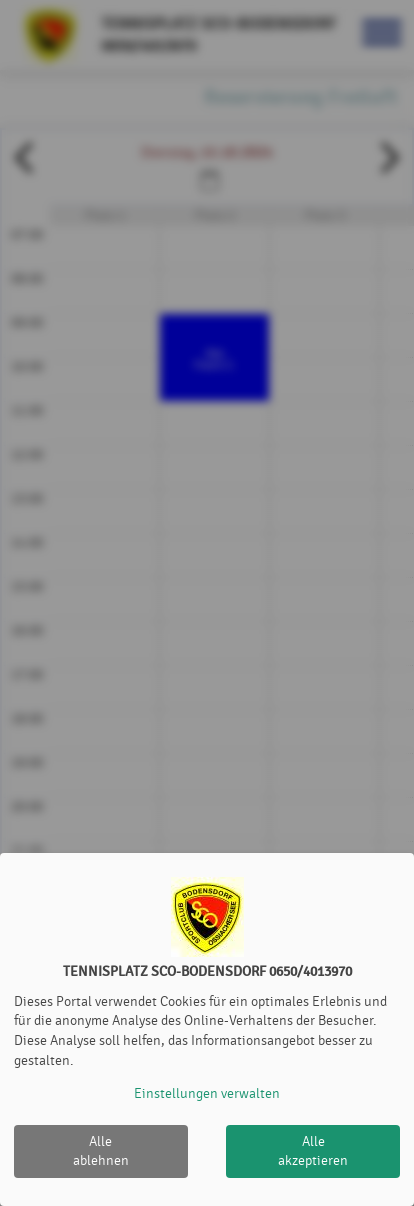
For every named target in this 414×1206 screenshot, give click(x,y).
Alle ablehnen (101, 1151)
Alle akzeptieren (313, 1151)
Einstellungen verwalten (207, 1093)
